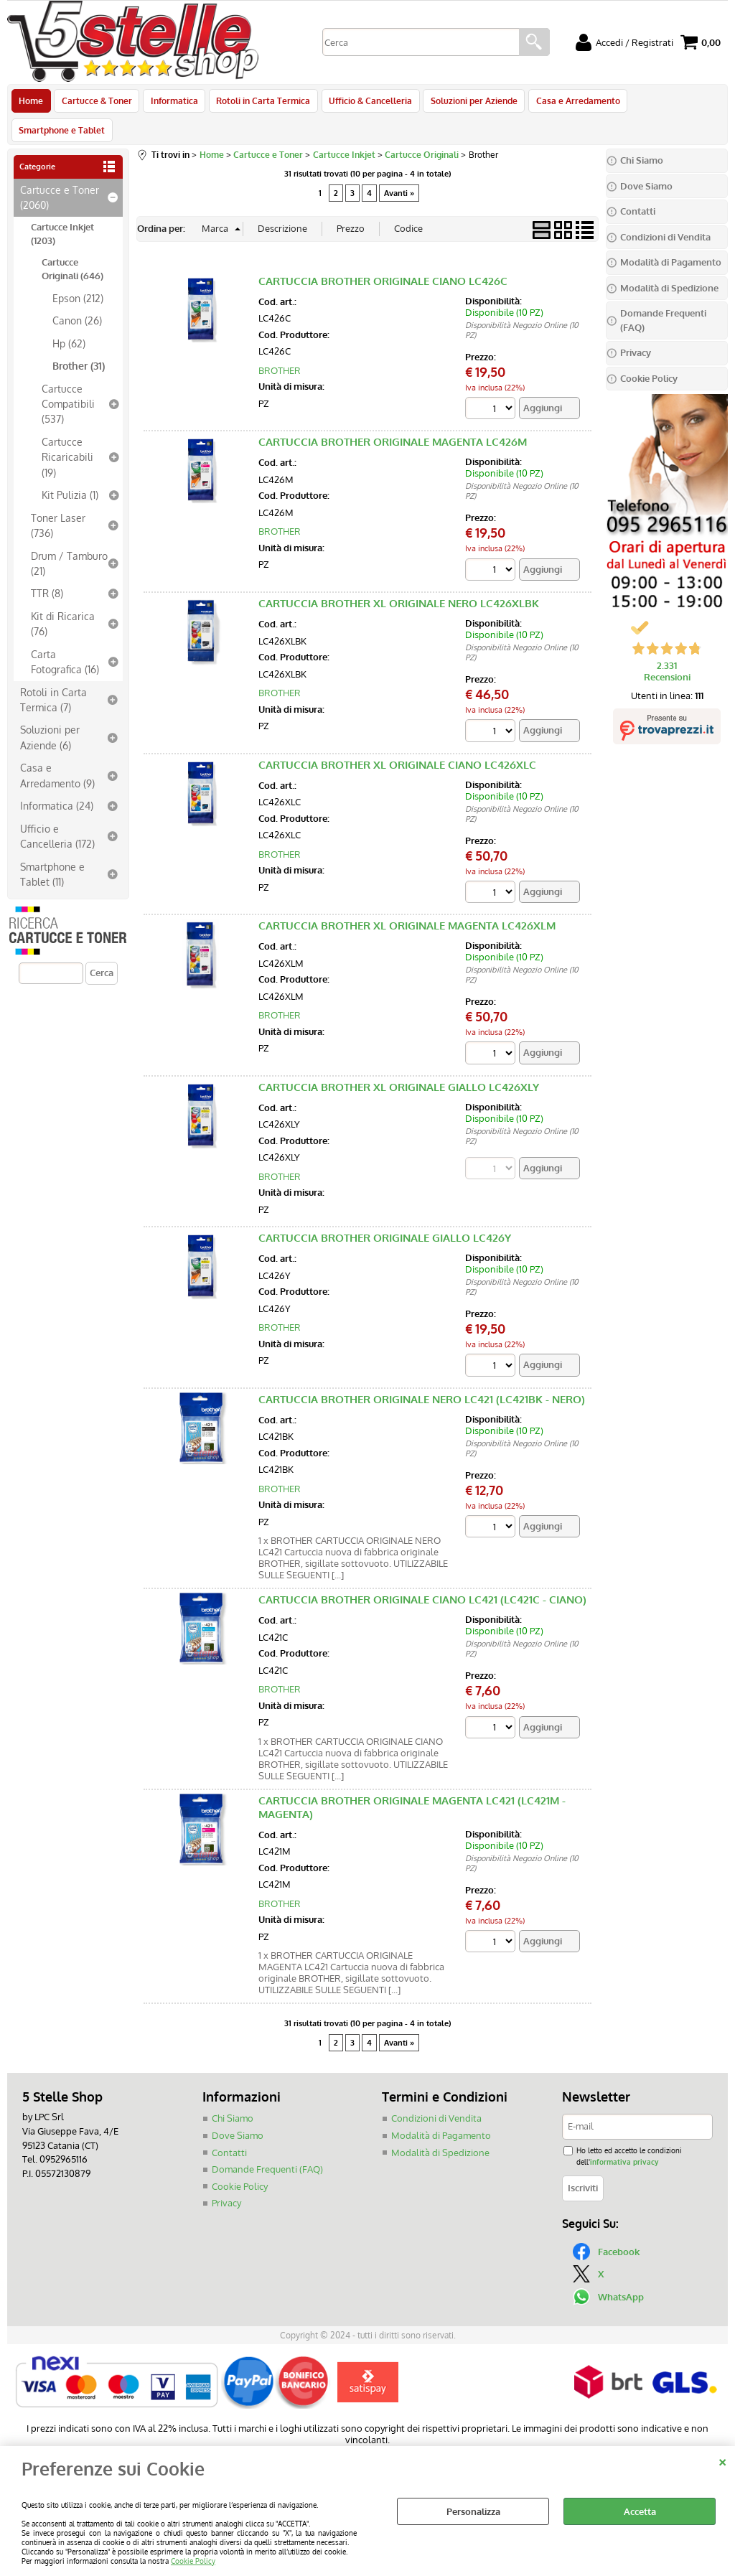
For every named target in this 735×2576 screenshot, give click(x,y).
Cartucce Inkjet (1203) (62, 209)
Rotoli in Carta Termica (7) (53, 674)
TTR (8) (47, 567)
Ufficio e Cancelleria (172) (57, 811)
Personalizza (473, 2511)
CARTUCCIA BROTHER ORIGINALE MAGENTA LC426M (392, 417)
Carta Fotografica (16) (65, 636)
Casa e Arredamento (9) (57, 750)
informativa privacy (624, 2136)
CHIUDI (722, 2460)
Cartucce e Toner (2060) (59, 172)
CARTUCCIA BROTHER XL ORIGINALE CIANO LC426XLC (397, 739)
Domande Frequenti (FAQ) (267, 2144)
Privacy (226, 2177)
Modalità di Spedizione (440, 2127)
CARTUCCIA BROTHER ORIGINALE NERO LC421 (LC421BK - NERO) (421, 1374)
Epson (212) (77, 272)
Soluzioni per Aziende (467, 102)
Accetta (640, 2511)
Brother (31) (78, 340)
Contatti (229, 2127)
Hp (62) (68, 318)
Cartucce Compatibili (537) (68, 379)
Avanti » (399, 168)
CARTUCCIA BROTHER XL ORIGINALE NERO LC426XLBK (398, 578)
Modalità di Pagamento (441, 2110)
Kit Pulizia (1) (70, 469)
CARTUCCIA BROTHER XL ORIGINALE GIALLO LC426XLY (398, 1062)
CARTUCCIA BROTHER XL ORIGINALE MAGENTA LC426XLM (407, 901)
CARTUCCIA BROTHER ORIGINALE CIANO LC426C (382, 256)
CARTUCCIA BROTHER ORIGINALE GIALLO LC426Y (384, 1213)
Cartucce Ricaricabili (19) (67, 432)
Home (31, 102)
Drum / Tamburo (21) (69, 538)
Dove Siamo (237, 2110)
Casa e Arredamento (570, 102)
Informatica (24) (56, 780)
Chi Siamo (232, 2093)
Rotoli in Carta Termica (259, 102)
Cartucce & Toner (95, 102)
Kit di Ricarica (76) (63, 598)
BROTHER (279, 345)
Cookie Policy (193, 2560)
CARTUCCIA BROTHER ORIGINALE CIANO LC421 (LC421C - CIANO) (422, 1575)
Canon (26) (77, 295)
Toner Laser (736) (58, 500)
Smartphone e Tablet (672, 102)
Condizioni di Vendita (436, 2093)
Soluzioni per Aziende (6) (50, 712)
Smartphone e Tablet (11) (52, 849)
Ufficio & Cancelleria (365, 102)
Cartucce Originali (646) (72, 244)
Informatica (171, 102)
